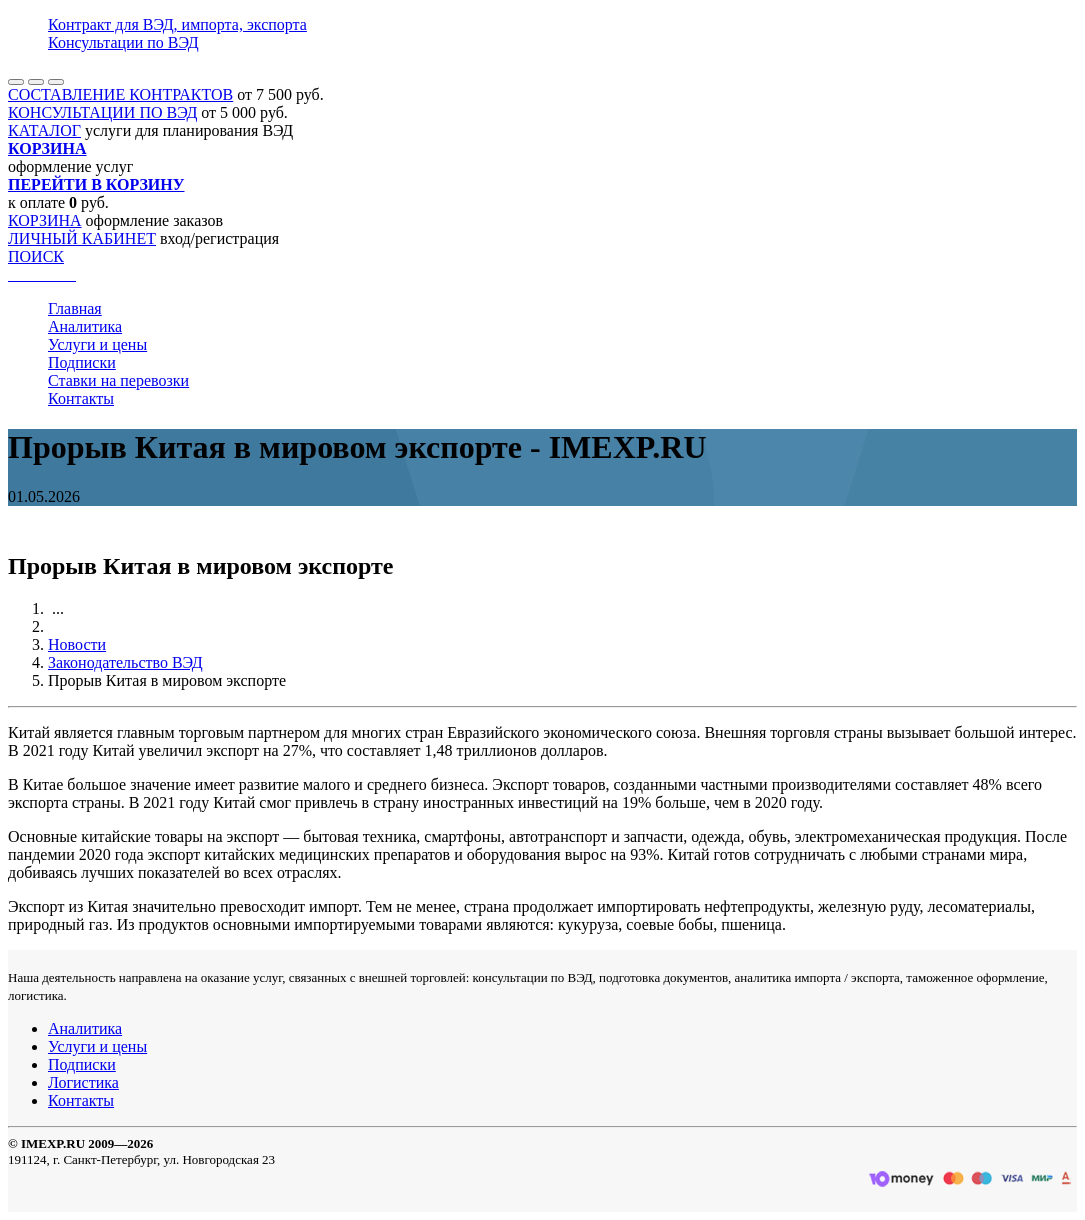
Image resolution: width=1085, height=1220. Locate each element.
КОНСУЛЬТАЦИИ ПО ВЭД (102, 112)
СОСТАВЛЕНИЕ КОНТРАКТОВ (120, 94)
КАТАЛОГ (44, 130)
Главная (75, 308)
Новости (77, 644)
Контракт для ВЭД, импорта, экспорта (177, 24)
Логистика (83, 1082)
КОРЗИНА (45, 220)
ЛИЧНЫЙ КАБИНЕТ (82, 238)
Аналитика (85, 326)
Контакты (81, 398)
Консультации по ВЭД (123, 42)
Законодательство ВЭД (125, 662)
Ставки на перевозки (118, 380)
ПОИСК (36, 256)
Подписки (82, 362)
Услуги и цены (97, 344)
